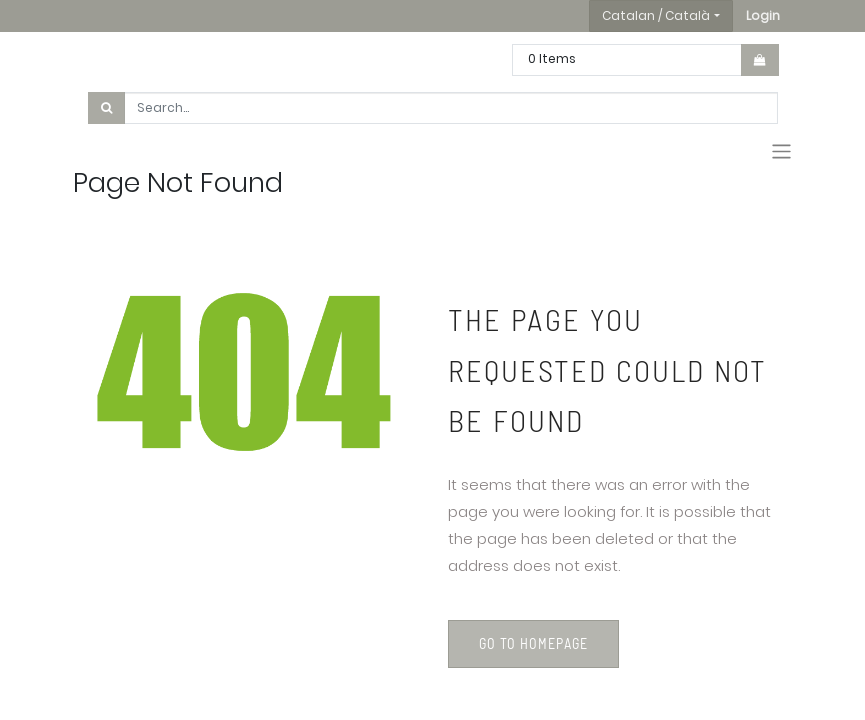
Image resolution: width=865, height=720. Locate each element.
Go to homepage (533, 643)
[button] (763, 16)
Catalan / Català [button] (656, 15)
